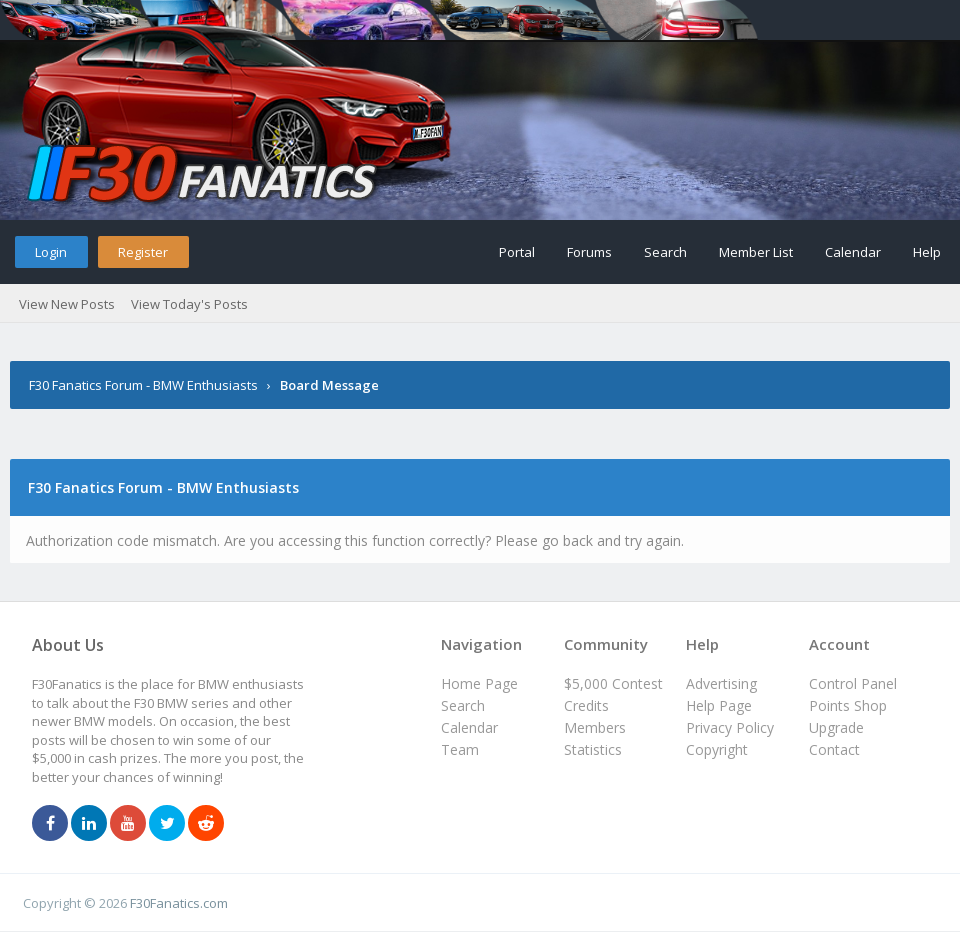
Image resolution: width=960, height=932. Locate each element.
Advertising (721, 683)
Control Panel (853, 683)
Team (460, 749)
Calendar (853, 252)
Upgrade (836, 727)
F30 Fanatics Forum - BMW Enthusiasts (143, 385)
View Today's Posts (189, 304)
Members (595, 727)
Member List (756, 252)
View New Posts (67, 304)
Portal (517, 252)
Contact (834, 749)
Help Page (719, 705)
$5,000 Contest (613, 683)
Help (927, 252)
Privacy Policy (730, 727)
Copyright (717, 749)
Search (665, 252)
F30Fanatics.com (179, 903)
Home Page (479, 683)
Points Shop (848, 705)
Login (51, 252)
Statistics (593, 749)
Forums (589, 252)
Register (143, 252)
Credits (586, 705)
